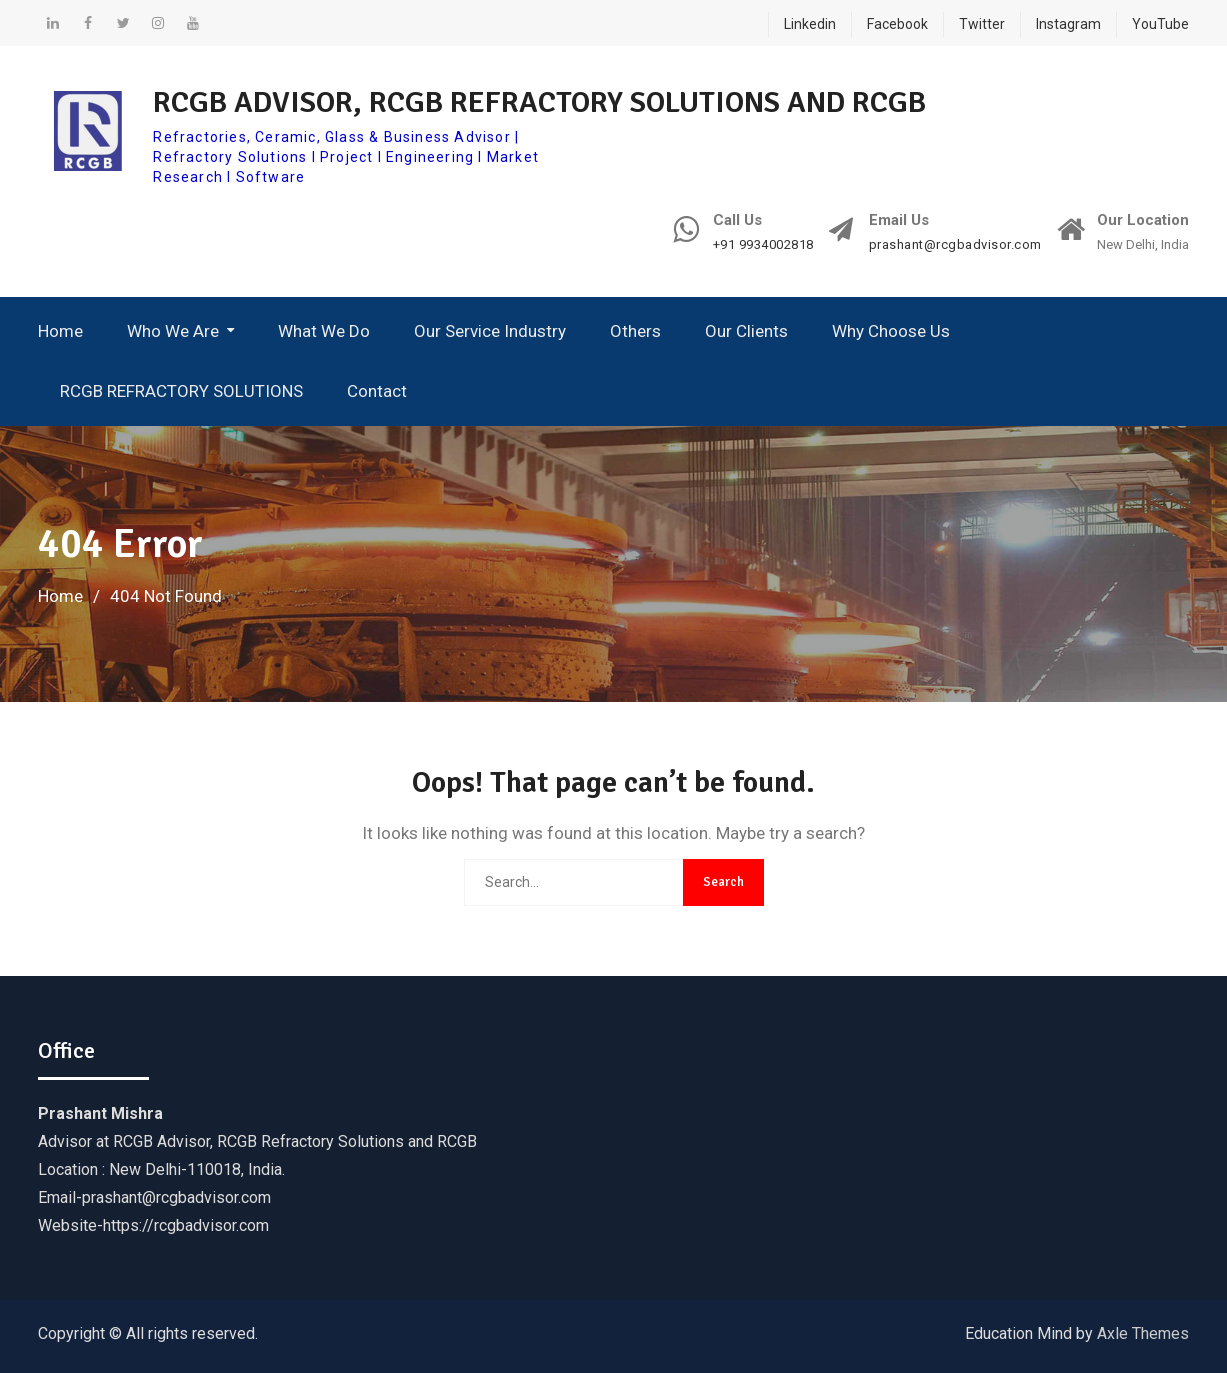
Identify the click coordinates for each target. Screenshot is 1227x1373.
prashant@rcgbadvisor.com (955, 245)
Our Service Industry (490, 331)
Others (635, 331)
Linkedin (810, 24)
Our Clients (746, 331)
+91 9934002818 (763, 245)
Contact (377, 391)
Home (60, 331)
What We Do (324, 331)
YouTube (1160, 24)
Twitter (982, 24)
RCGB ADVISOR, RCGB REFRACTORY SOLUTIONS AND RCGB (539, 102)
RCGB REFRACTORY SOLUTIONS (181, 391)
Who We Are (173, 331)
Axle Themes (1143, 1333)
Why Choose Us (891, 331)
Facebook (897, 24)
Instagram (1068, 24)
